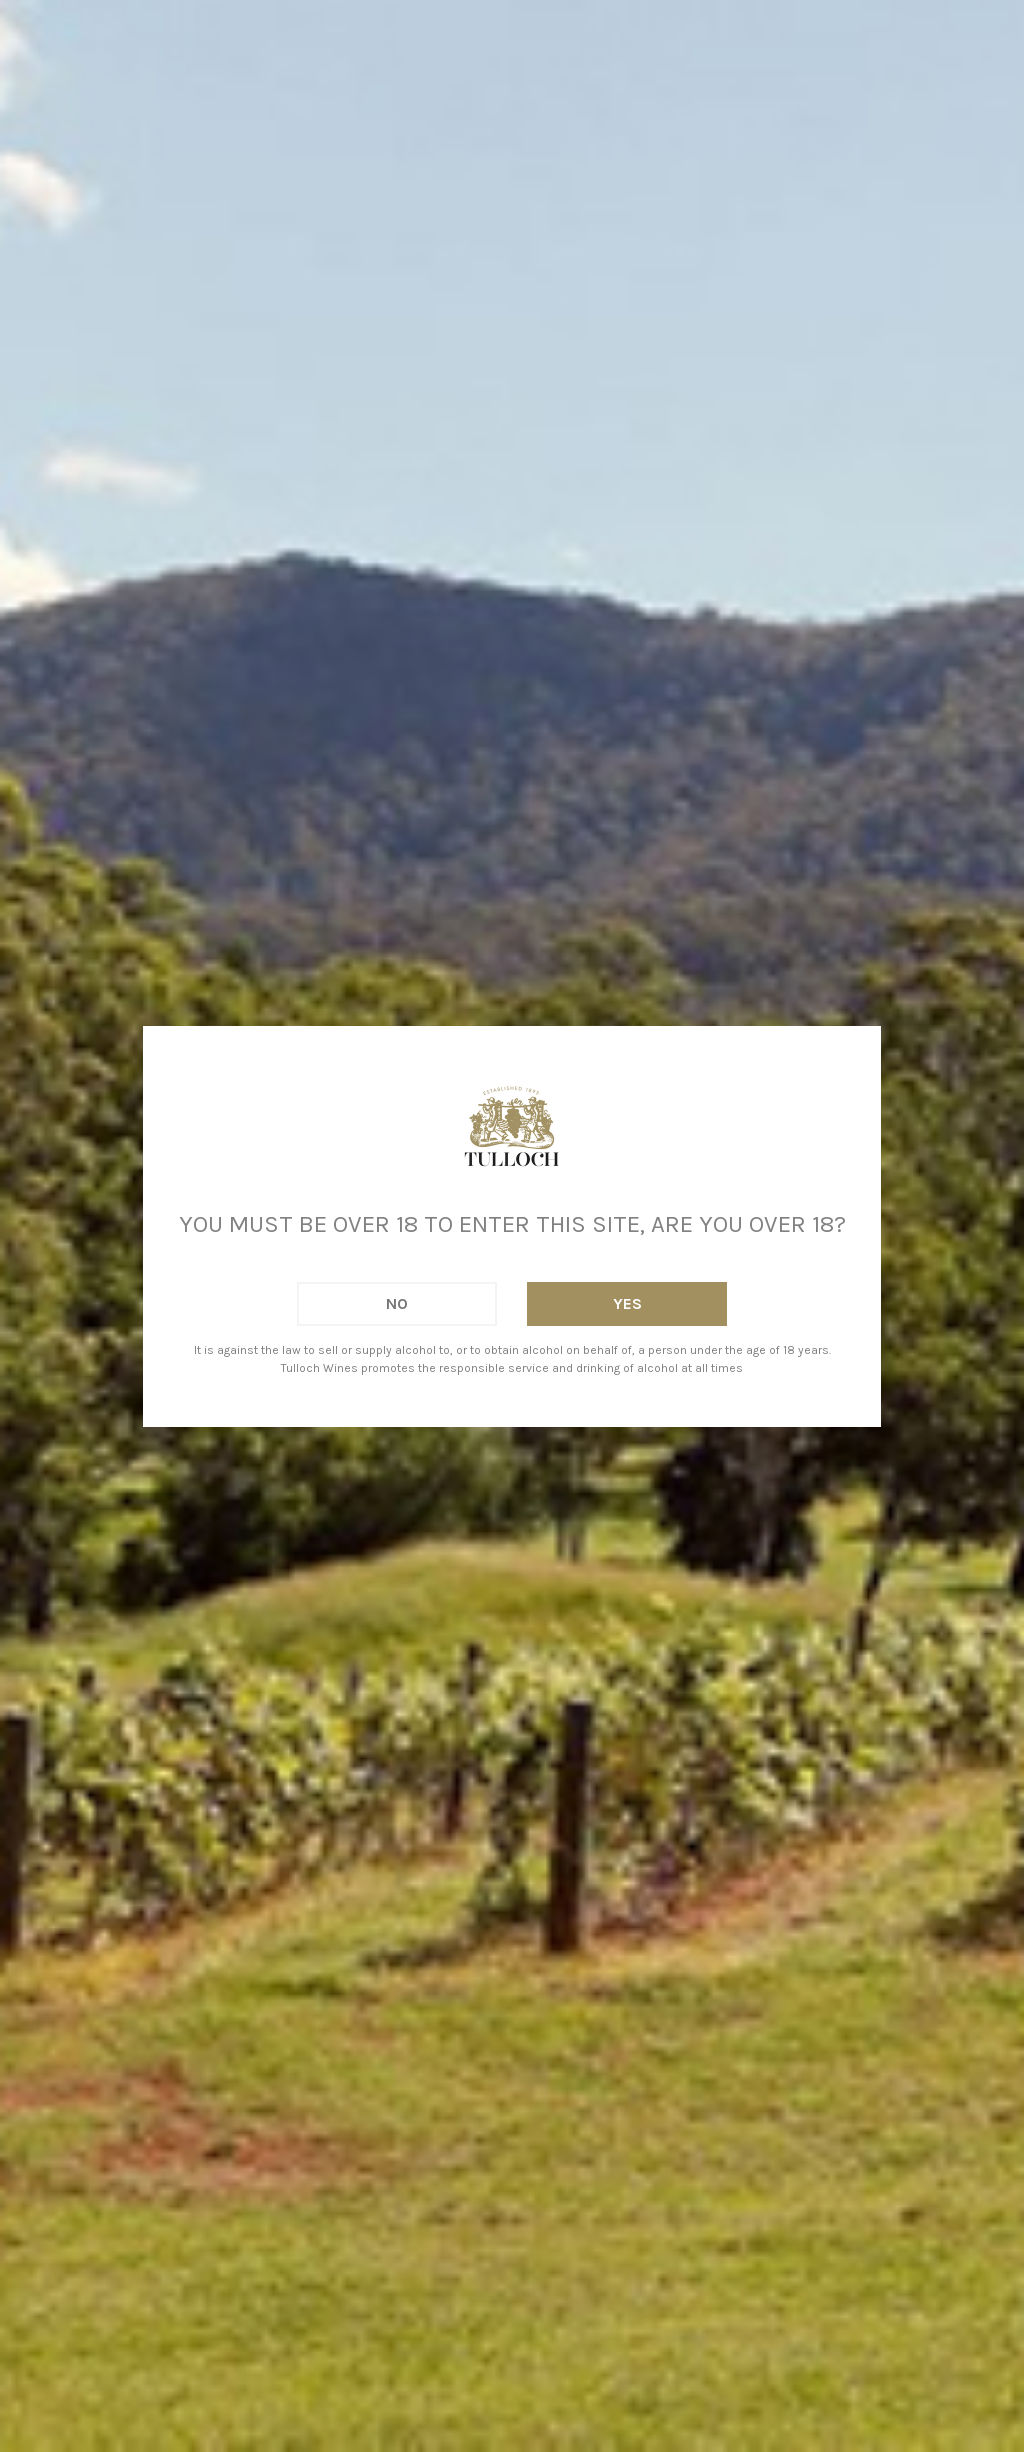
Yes (627, 1303)
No (397, 1303)
